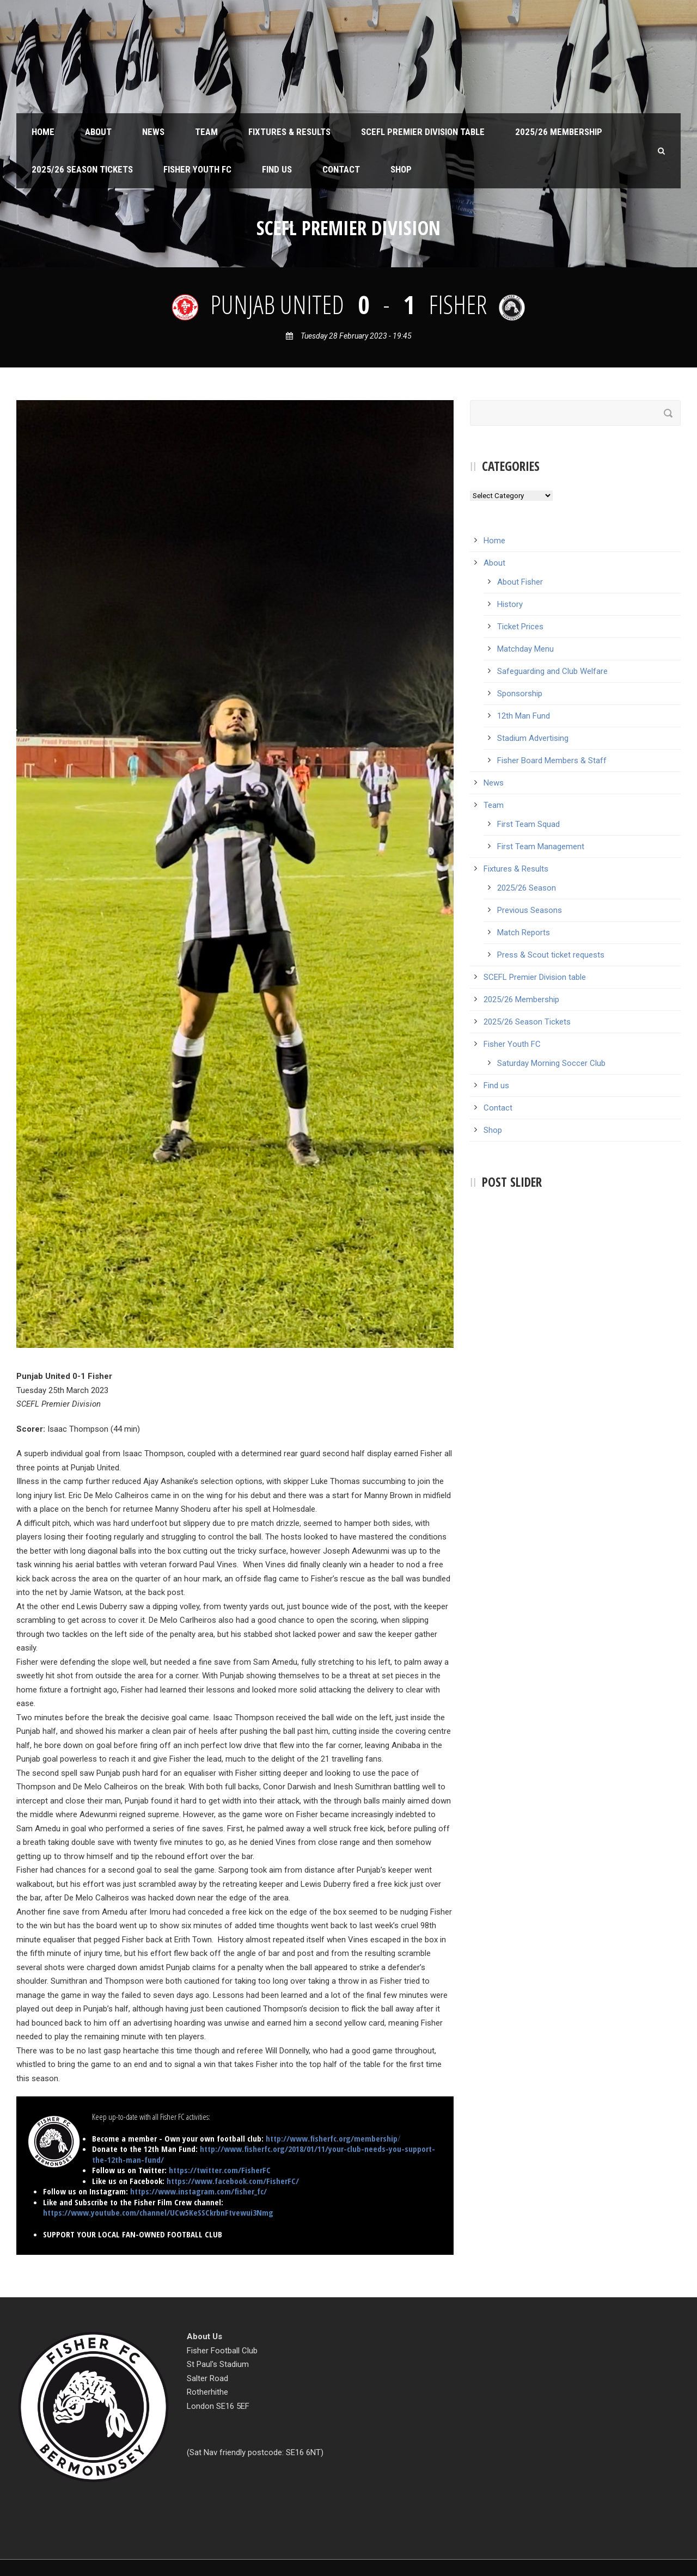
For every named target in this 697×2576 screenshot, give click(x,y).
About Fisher (520, 582)
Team (206, 131)
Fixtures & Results (289, 131)
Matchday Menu (525, 649)
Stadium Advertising (532, 738)
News (153, 131)
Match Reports (523, 932)
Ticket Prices (520, 626)
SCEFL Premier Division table (423, 131)
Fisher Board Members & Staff (552, 760)
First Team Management (540, 846)
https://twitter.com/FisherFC (220, 2169)
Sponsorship (519, 693)
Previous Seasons (529, 910)
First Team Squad (528, 824)
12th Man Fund (523, 716)
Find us (277, 169)
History (510, 604)
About (98, 131)
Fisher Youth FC (197, 169)
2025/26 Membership (558, 131)
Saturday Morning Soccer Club (551, 1063)
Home (43, 131)
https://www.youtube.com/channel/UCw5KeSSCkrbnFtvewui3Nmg (158, 2212)
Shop (401, 169)
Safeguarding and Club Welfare (552, 671)
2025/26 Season (526, 888)
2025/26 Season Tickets (82, 169)
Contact (341, 169)
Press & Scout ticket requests (550, 955)
